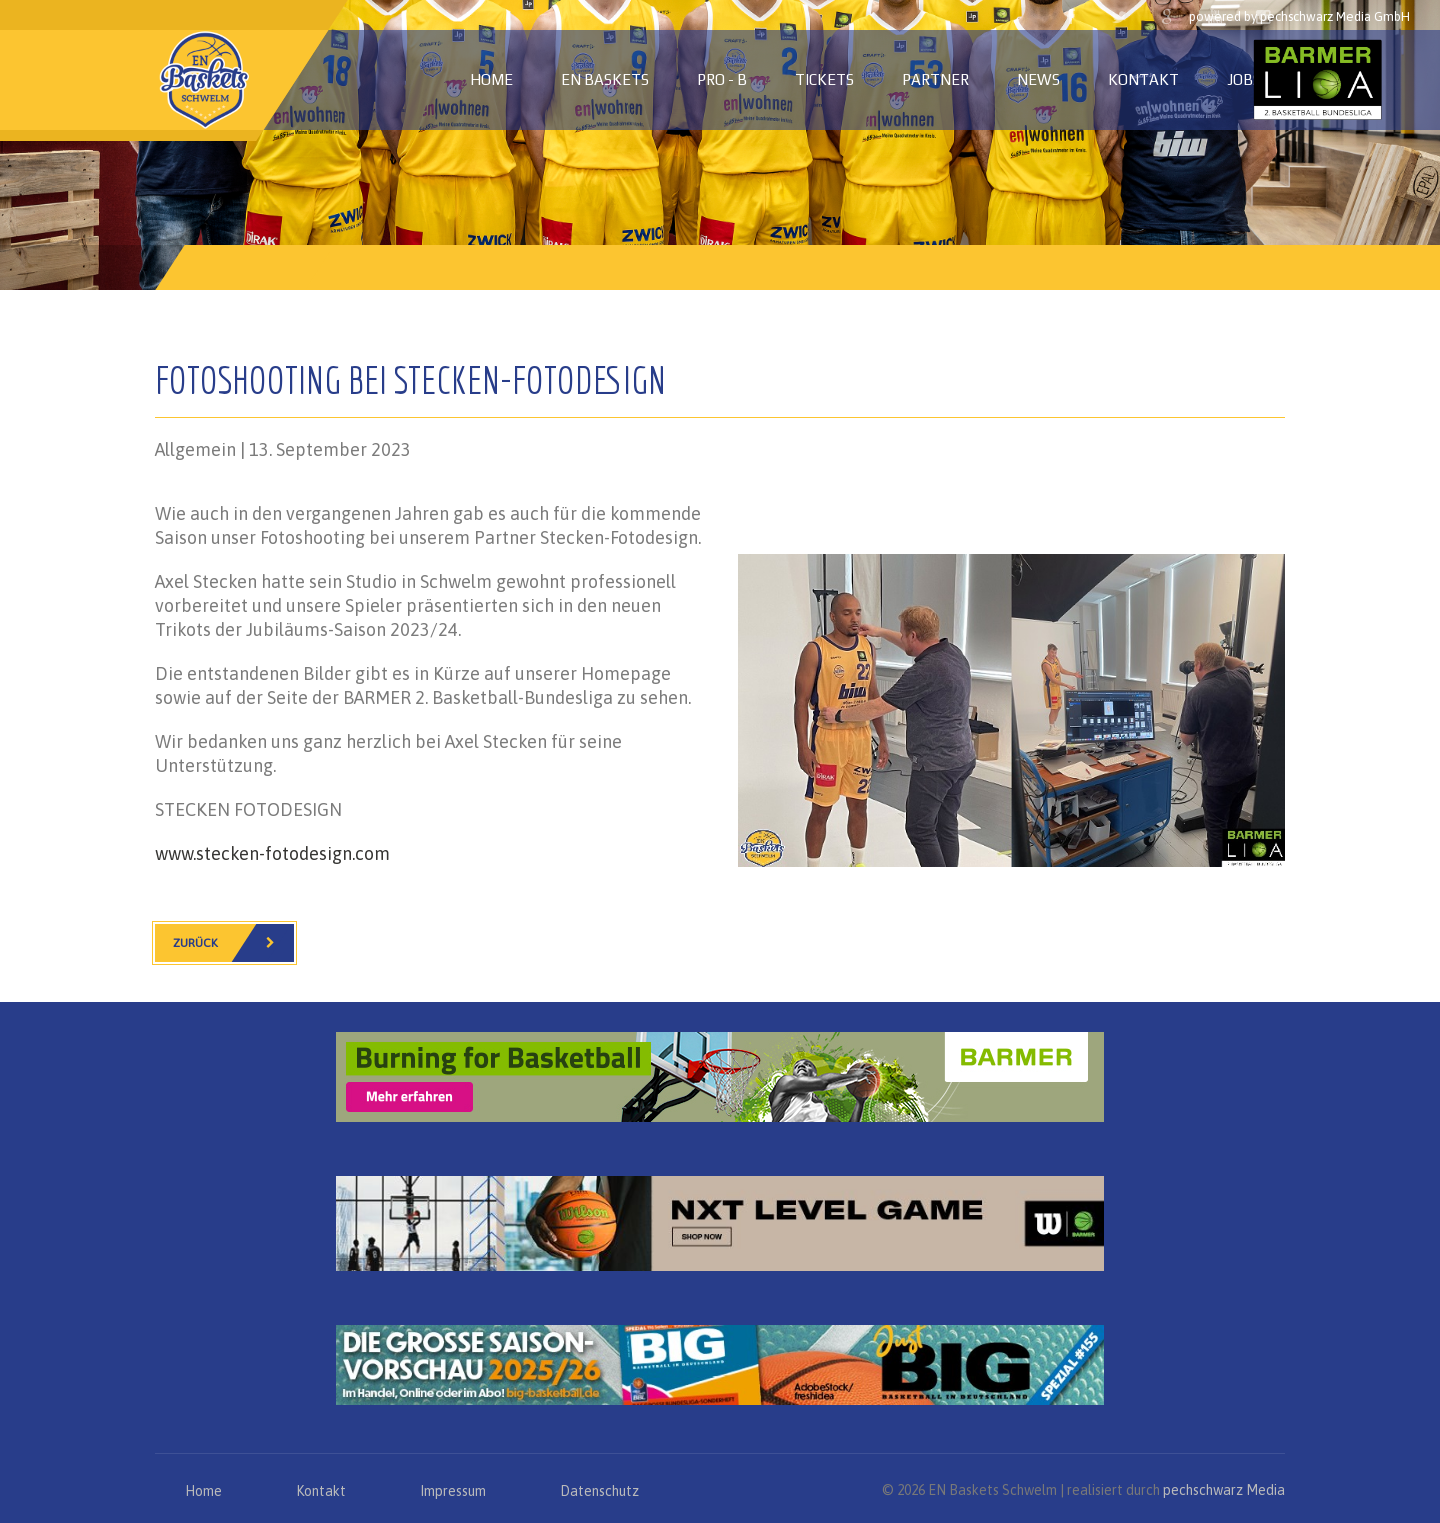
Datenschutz (599, 1491)
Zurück (233, 943)
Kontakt (1143, 79)
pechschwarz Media (1224, 1490)
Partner (935, 79)
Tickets (824, 79)
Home (491, 79)
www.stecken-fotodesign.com (272, 853)
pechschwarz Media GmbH (1335, 16)
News (1038, 79)
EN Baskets (605, 79)
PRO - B (722, 79)
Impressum (453, 1491)
